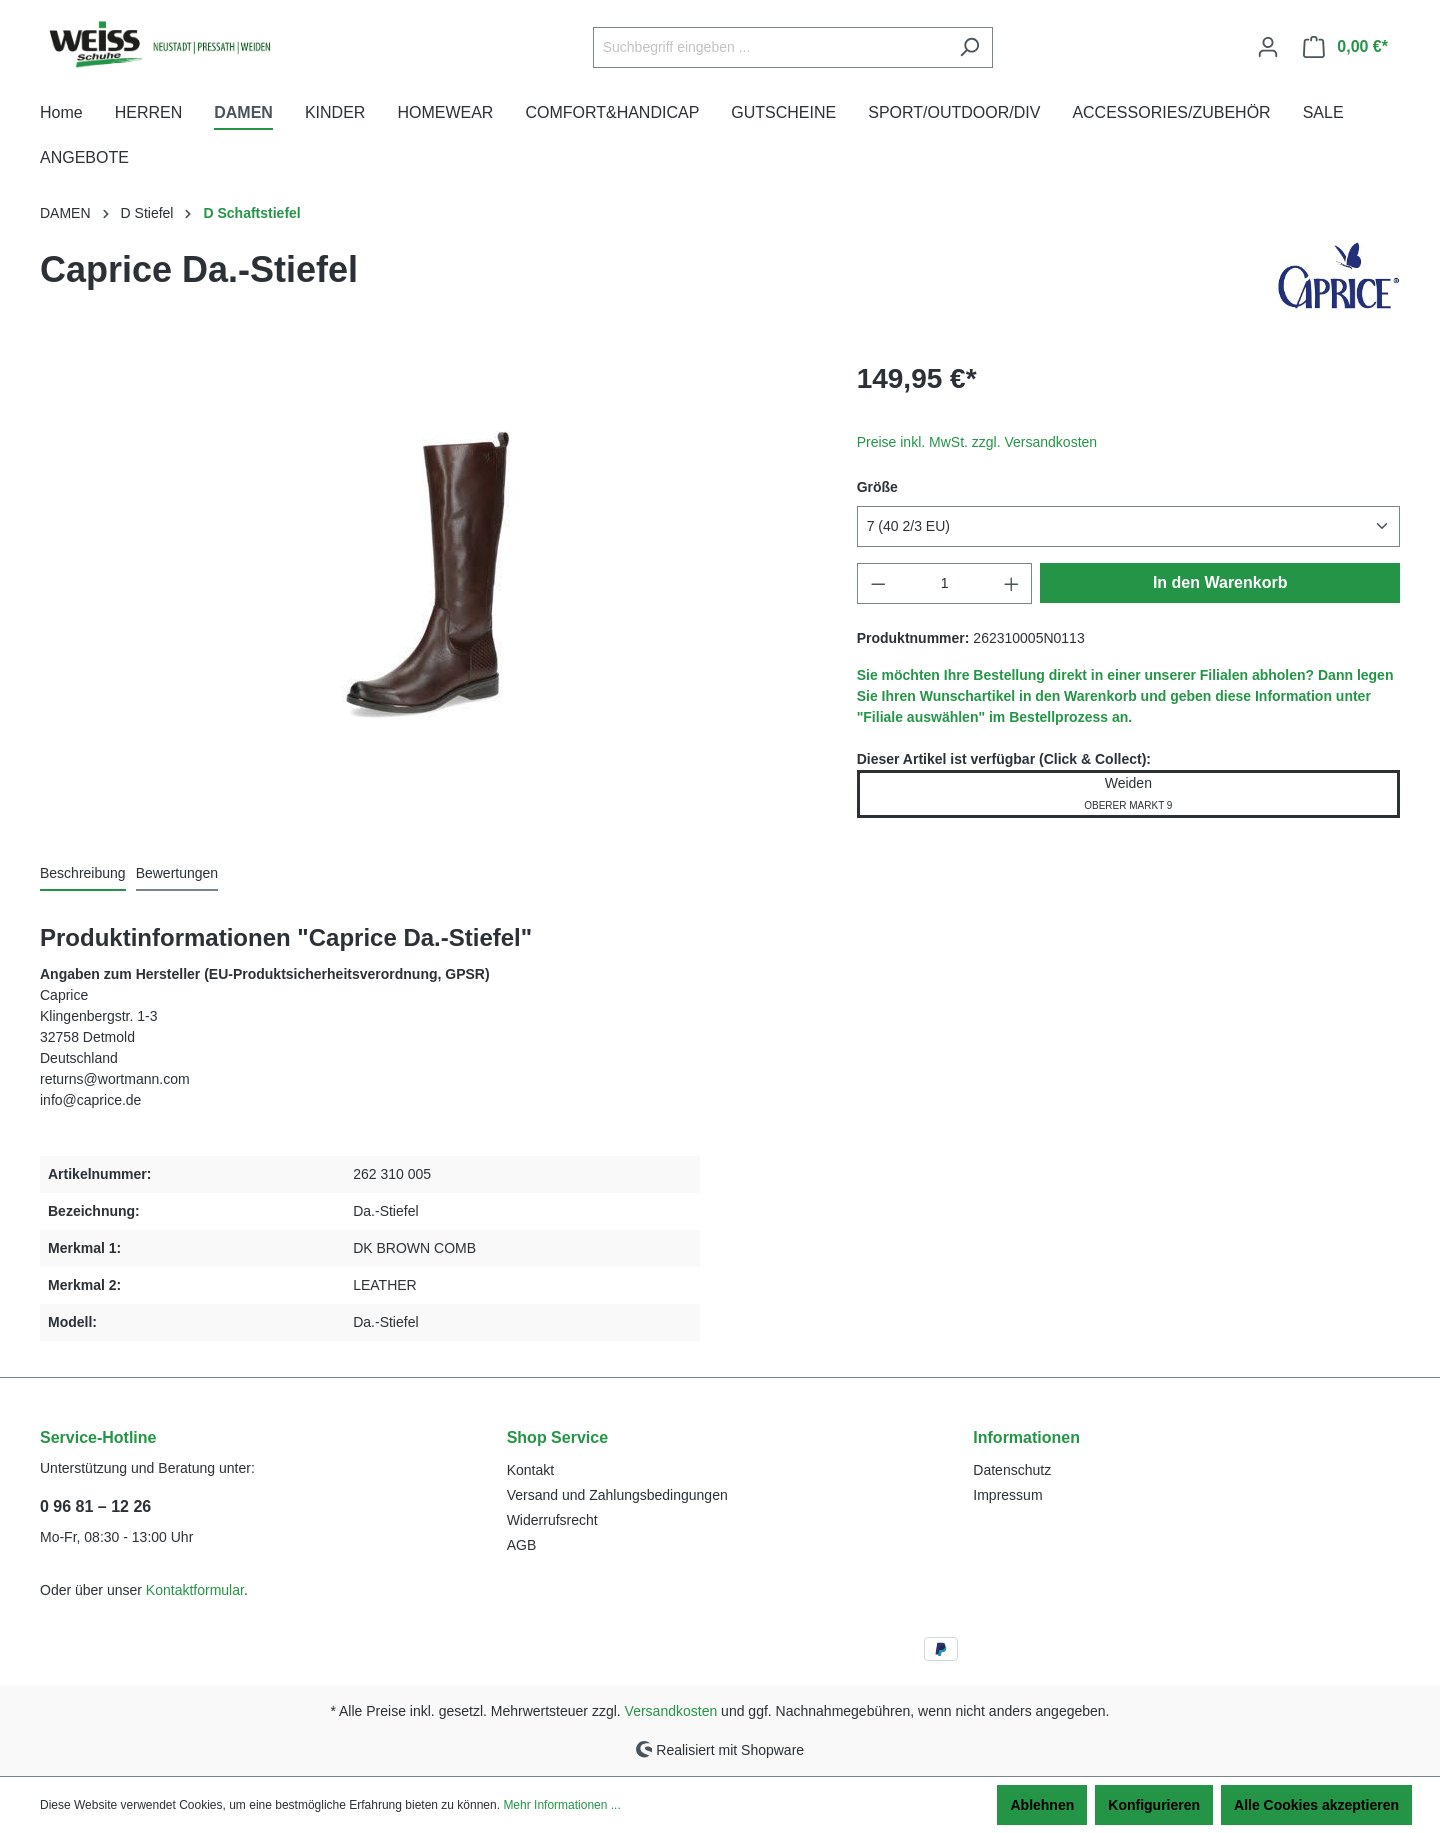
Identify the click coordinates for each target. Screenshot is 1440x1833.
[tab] (83, 874)
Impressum (1007, 1495)
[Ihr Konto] (1268, 47)
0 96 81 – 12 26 (95, 1506)
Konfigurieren (1154, 1805)
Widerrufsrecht (552, 1520)
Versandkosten (671, 1711)
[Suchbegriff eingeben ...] (770, 47)
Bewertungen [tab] (177, 873)
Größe (877, 487)
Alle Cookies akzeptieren (1316, 1805)
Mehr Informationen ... (561, 1805)
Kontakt (530, 1470)
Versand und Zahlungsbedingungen (617, 1495)
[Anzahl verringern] (878, 583)
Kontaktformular (195, 1590)
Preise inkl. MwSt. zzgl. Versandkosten (977, 442)
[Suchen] (969, 47)
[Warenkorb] (1345, 47)
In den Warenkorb (1220, 582)
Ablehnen (1042, 1805)
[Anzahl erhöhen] (1012, 583)
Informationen (1026, 1437)
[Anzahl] (944, 583)
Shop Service (557, 1437)
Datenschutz (1012, 1470)
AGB (522, 1545)
